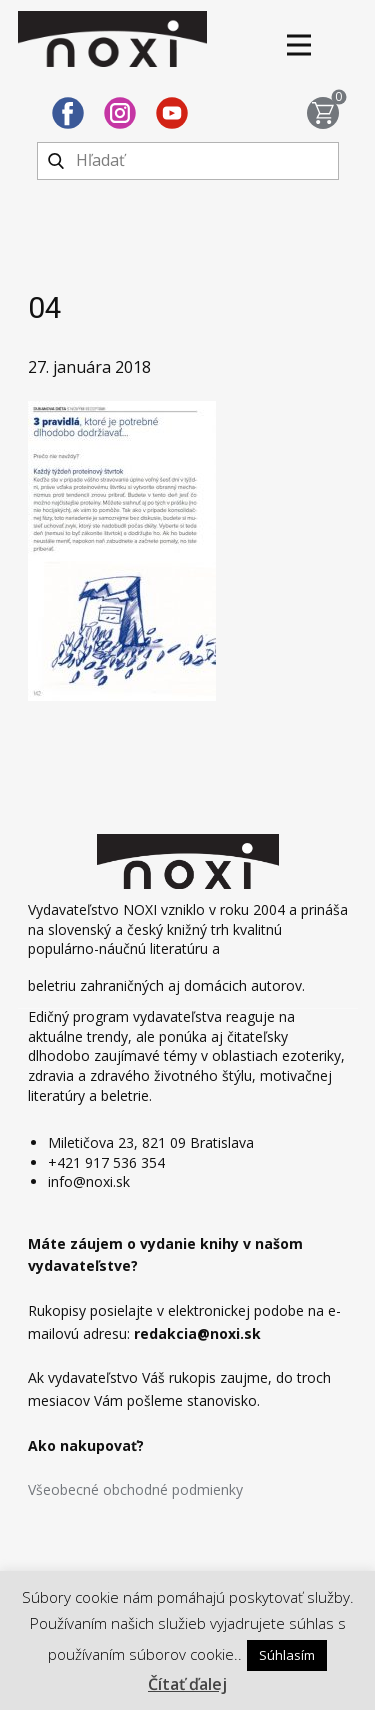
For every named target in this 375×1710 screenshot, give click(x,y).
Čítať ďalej (187, 1684)
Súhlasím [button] (287, 1655)
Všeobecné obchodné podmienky (135, 1489)
